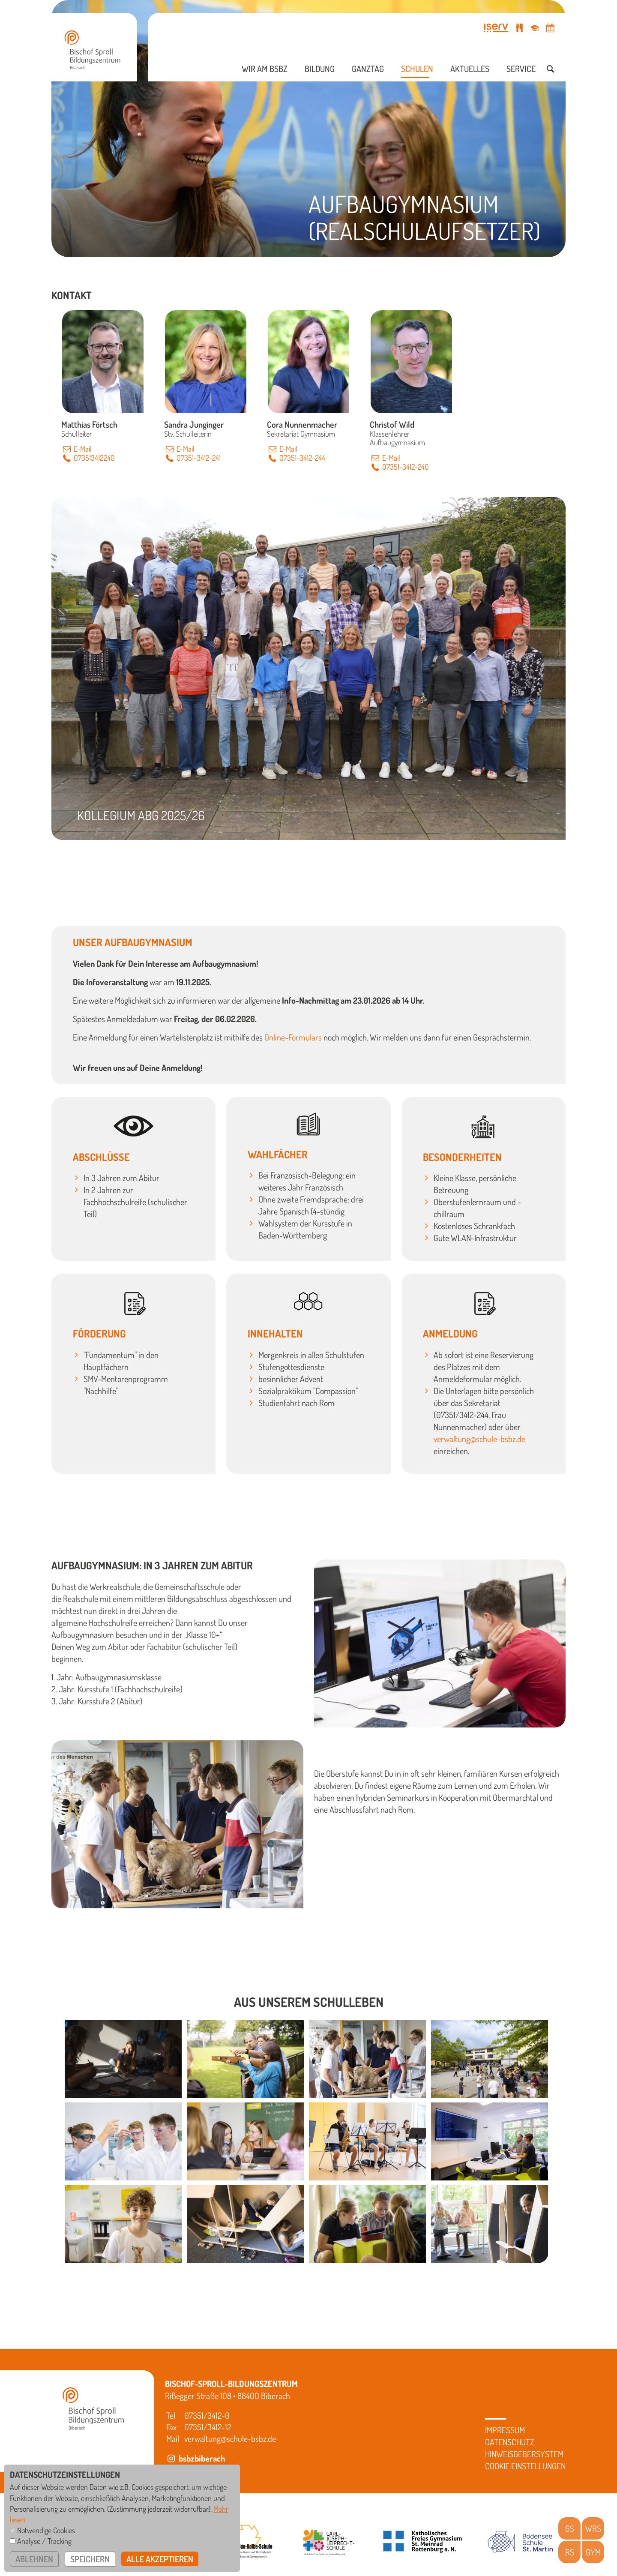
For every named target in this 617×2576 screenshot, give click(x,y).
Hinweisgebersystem (524, 2453)
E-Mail (76, 448)
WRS (593, 2528)
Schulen (417, 68)
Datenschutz (509, 2441)
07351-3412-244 (296, 457)
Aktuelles (469, 68)
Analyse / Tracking (44, 2541)
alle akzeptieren (159, 2558)
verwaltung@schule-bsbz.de (479, 1438)
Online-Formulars (293, 1037)
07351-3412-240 (399, 466)
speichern (90, 2558)
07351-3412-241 (192, 457)
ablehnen (34, 2558)
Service (521, 68)
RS (569, 2552)
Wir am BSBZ (265, 68)
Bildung (320, 68)
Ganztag (368, 68)
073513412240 (88, 457)
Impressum (505, 2429)
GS (569, 2528)
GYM (593, 2552)
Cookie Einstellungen (525, 2465)
